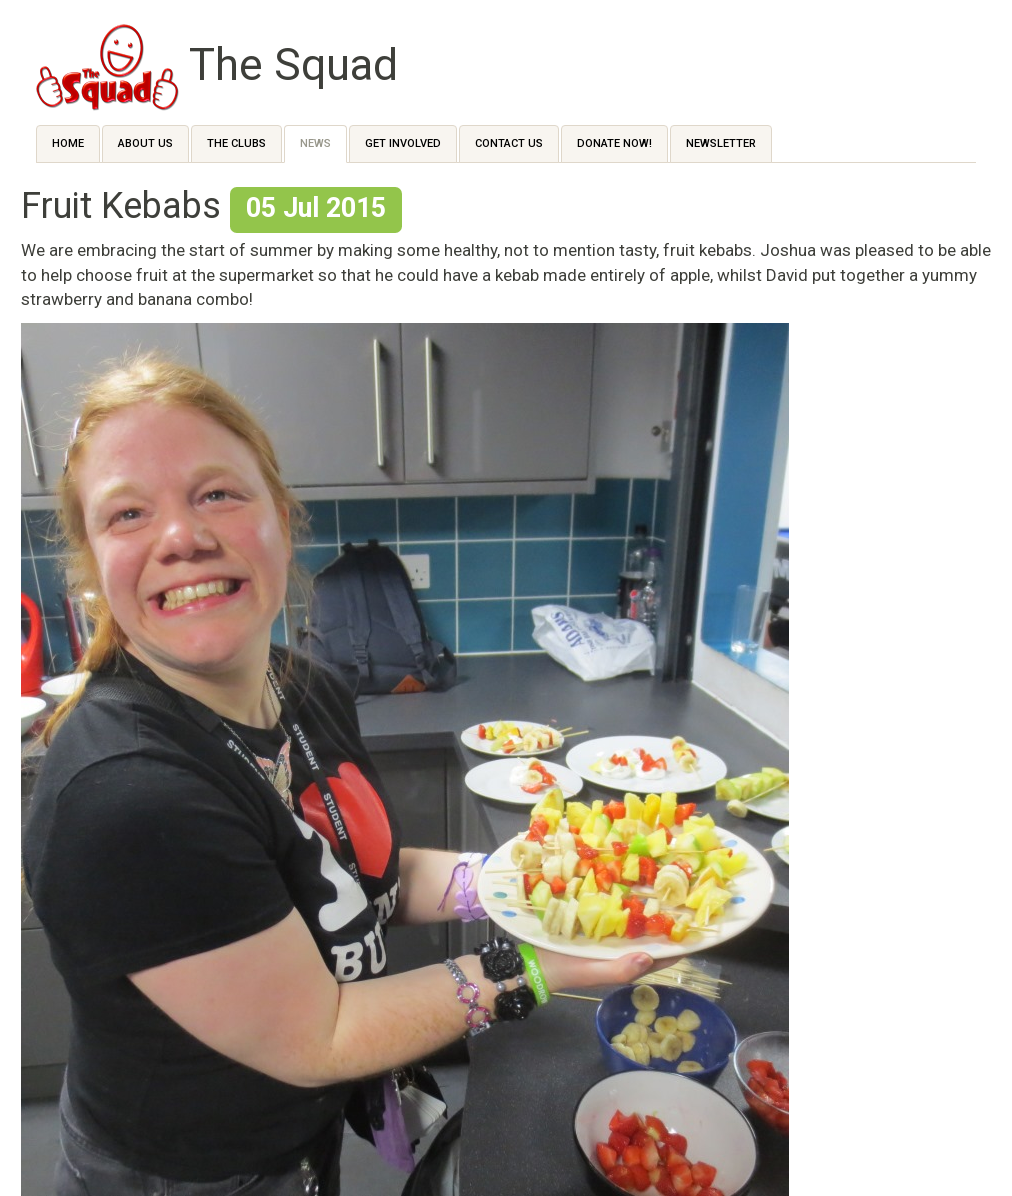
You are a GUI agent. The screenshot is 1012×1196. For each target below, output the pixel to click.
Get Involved (403, 143)
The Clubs (236, 143)
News (315, 143)
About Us (145, 143)
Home (68, 143)
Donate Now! (614, 143)
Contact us (509, 143)
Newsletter (721, 143)
